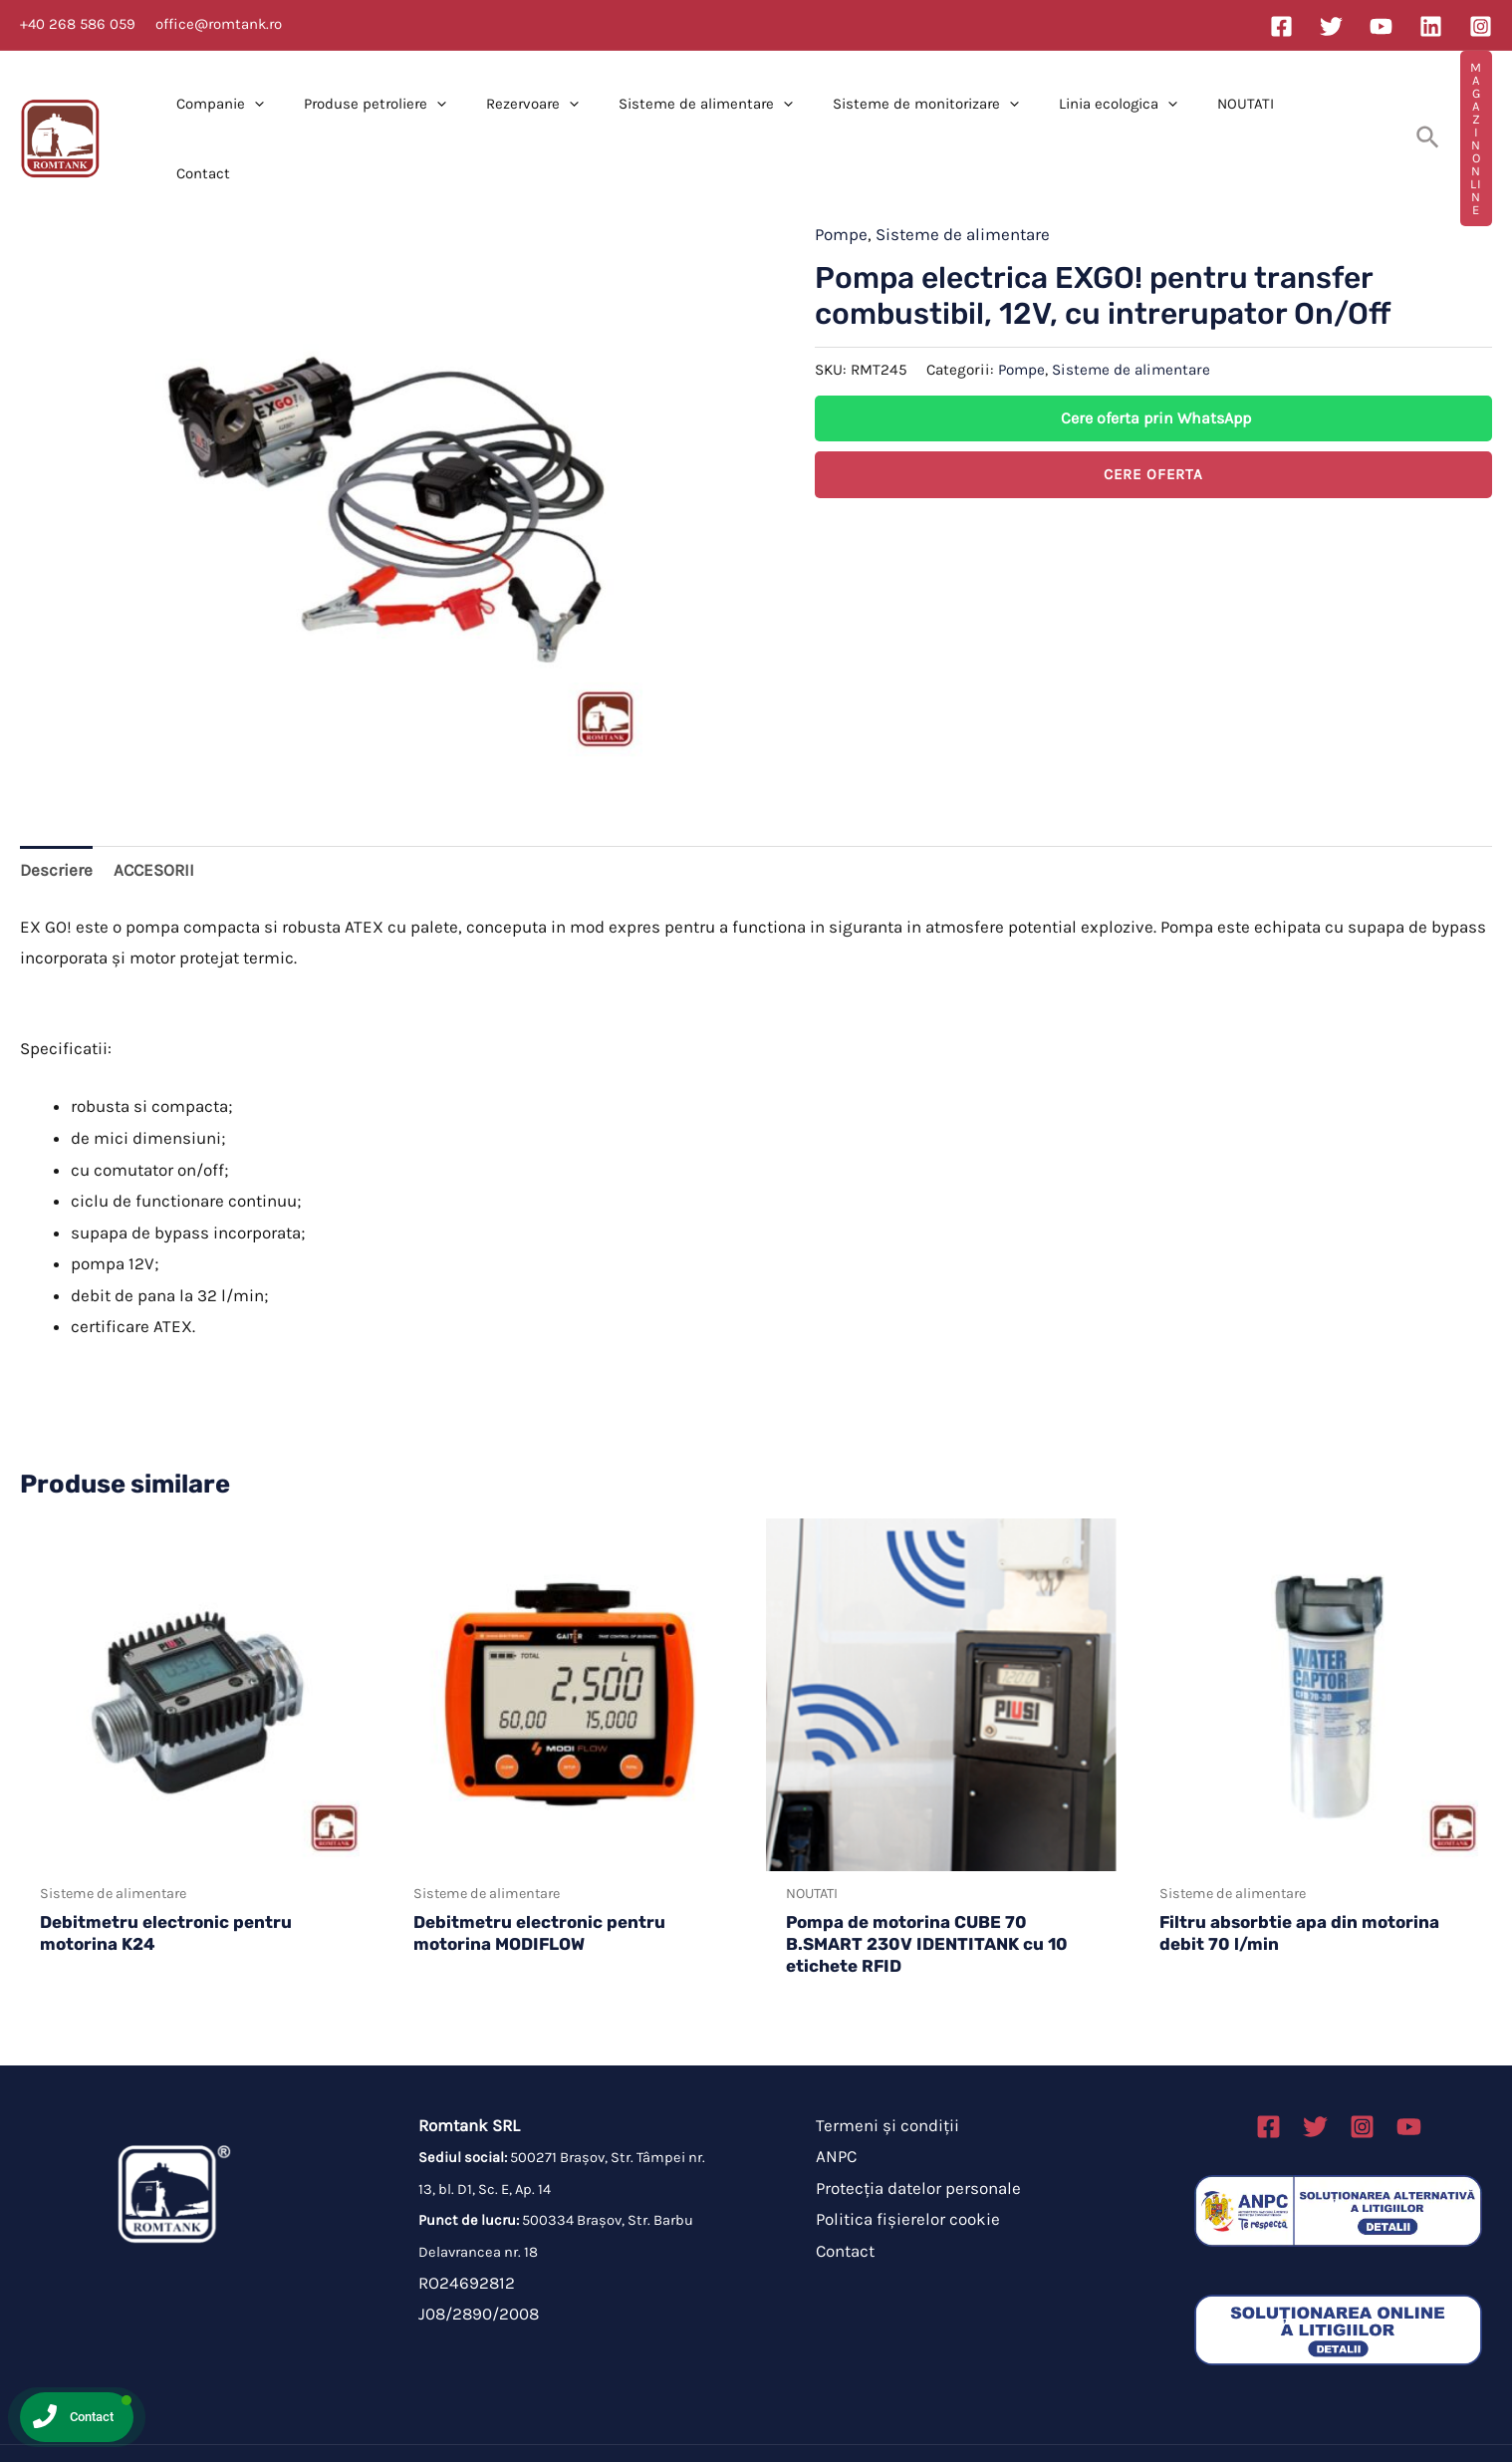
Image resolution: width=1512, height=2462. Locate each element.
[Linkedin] (1430, 26)
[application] (273, 107)
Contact (1290, 108)
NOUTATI (1204, 108)
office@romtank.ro (218, 24)
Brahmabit (911, 2422)
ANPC (827, 2094)
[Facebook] (1281, 26)
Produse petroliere (384, 107)
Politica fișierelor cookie (899, 2157)
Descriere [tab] (56, 808)
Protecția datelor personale (909, 2126)
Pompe (841, 172)
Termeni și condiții (878, 2063)
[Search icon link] (1384, 108)
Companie (239, 107)
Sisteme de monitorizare (905, 107)
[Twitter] (1331, 26)
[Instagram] (1480, 26)
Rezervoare (531, 107)
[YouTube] (1381, 26)
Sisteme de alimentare (695, 107)
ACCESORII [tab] (154, 808)
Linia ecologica (1087, 107)
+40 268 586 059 (77, 24)
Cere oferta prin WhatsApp (1156, 356)
